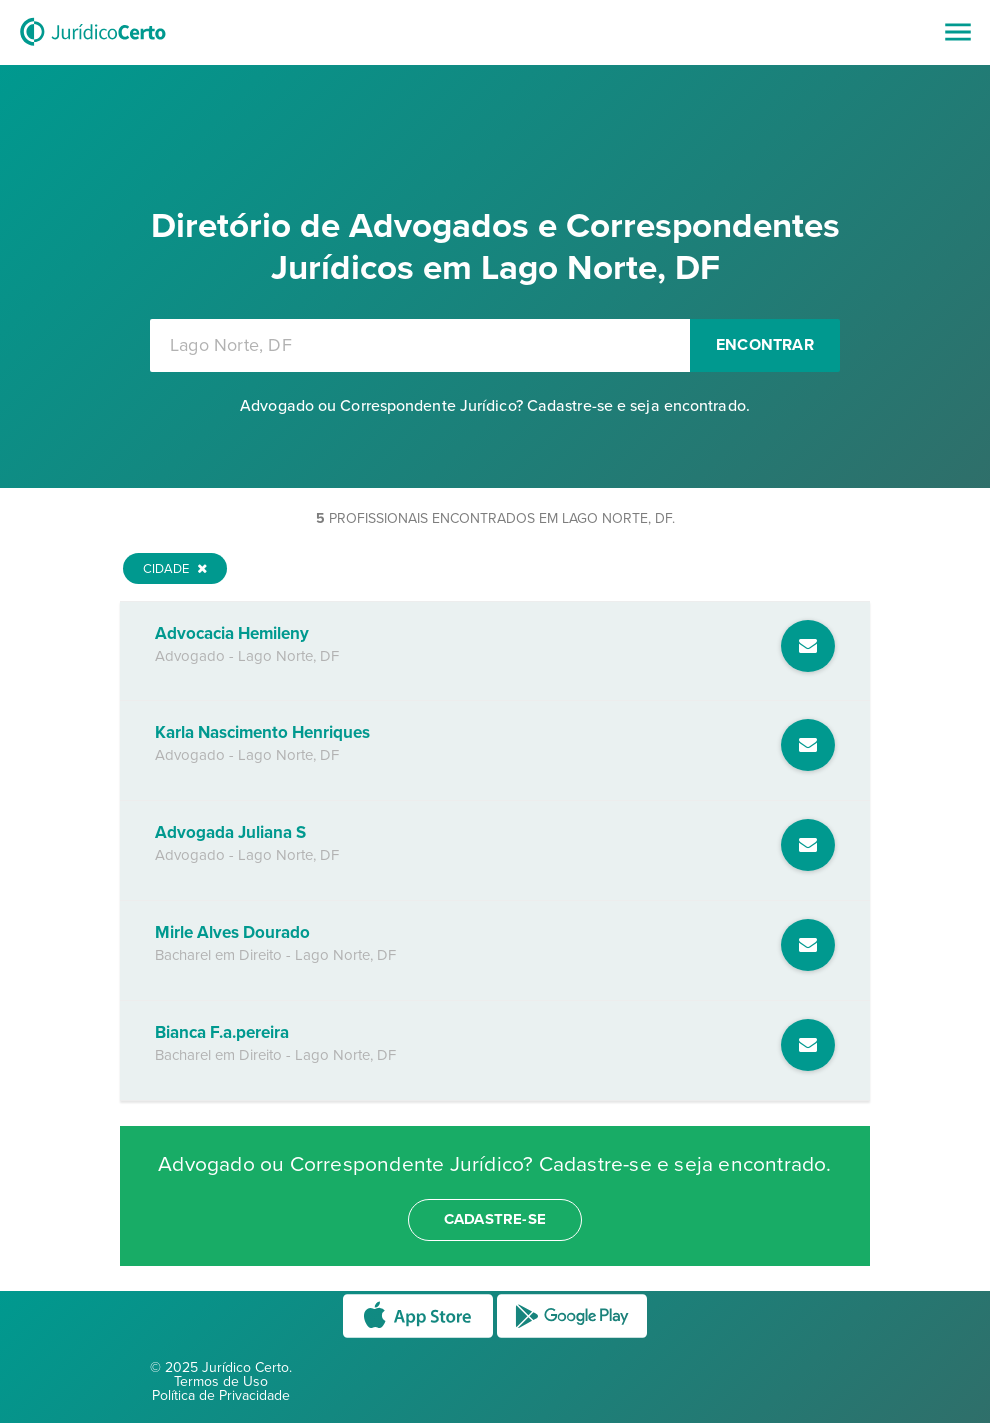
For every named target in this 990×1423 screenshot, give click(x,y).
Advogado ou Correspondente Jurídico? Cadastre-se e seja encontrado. (495, 406)
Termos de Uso (221, 1381)
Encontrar (765, 345)
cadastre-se (495, 1219)
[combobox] (420, 345)
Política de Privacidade (221, 1395)
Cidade (175, 569)
